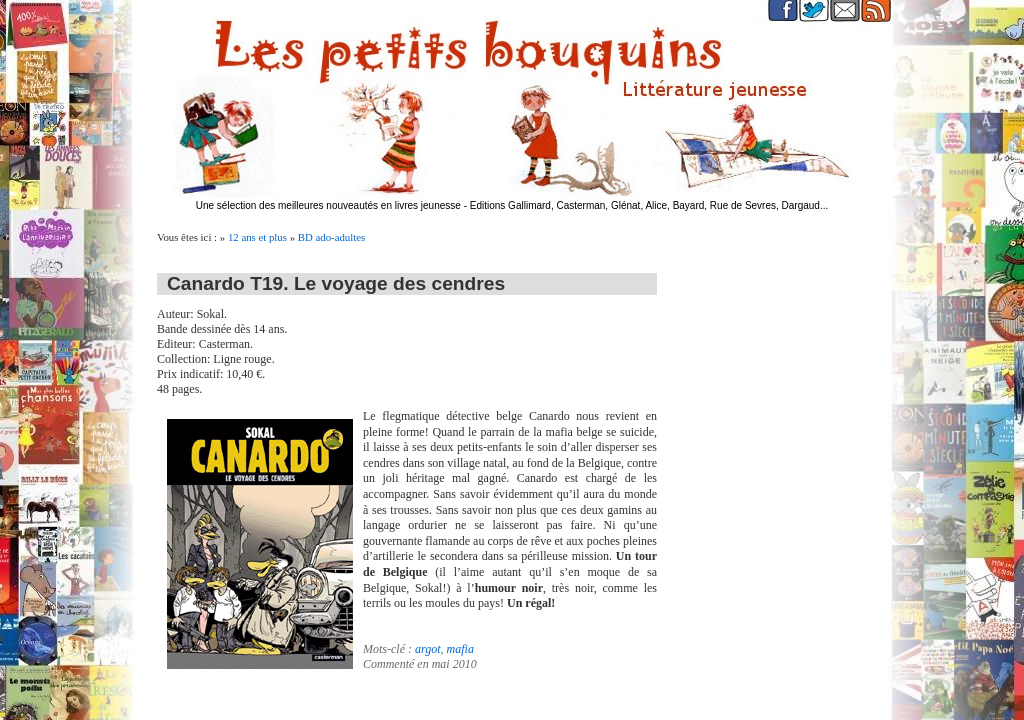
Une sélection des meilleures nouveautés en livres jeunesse (328, 205)
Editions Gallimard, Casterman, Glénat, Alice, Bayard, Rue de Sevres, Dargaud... (649, 205)
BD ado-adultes (331, 237)
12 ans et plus (257, 237)
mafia (460, 649)
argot (428, 649)
